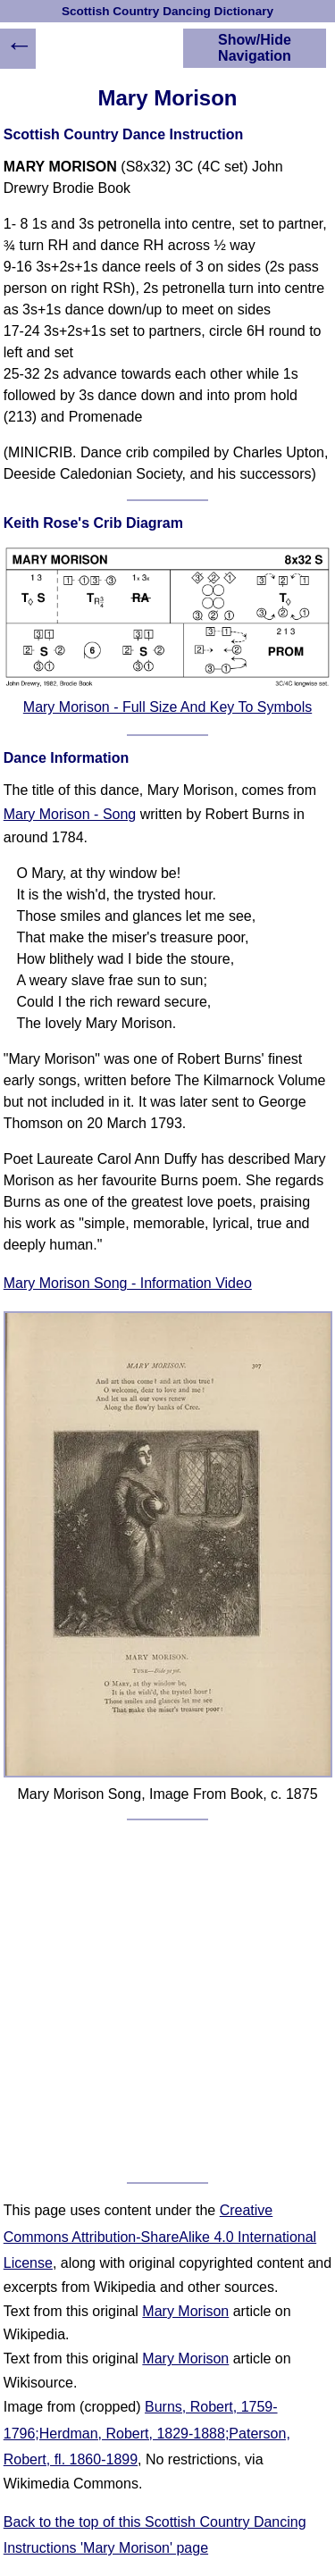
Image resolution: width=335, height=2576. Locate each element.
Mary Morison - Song (70, 814)
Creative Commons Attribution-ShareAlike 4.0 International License (160, 2237)
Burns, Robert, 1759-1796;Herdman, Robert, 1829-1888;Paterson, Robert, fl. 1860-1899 (147, 2433)
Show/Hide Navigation (254, 47)
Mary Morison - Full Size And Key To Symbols (167, 707)
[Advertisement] (167, 2001)
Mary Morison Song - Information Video (128, 1283)
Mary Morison (185, 2311)
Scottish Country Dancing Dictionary (167, 11)
